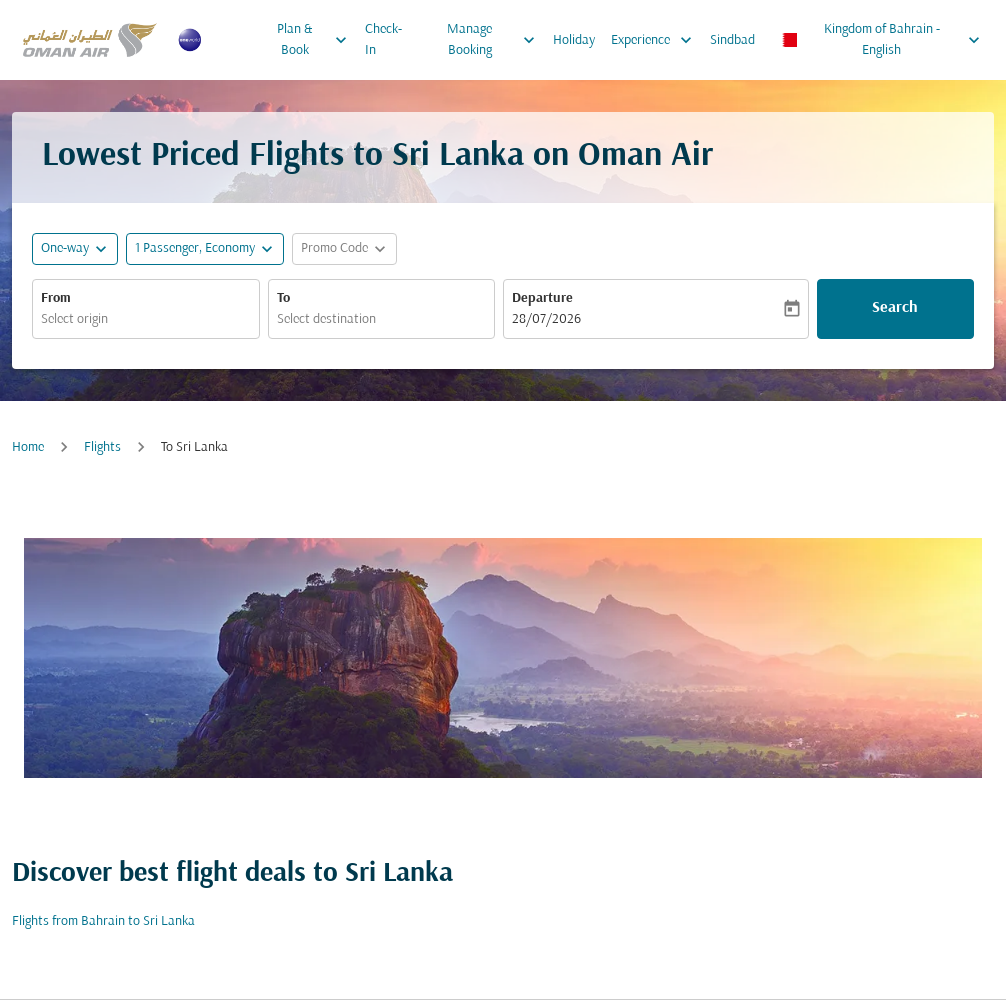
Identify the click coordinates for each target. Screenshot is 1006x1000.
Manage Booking (496, 40)
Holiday (574, 40)
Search (895, 308)
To (283, 298)
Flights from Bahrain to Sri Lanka (103, 921)
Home (28, 447)
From (56, 298)
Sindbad (732, 40)
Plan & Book (317, 40)
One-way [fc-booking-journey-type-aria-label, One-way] (65, 248)
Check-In (383, 40)
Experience (656, 40)
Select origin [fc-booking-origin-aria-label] (74, 319)
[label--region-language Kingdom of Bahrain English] (880, 40)
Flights (102, 447)
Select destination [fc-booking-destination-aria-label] (326, 319)
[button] (205, 249)
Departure (542, 298)
